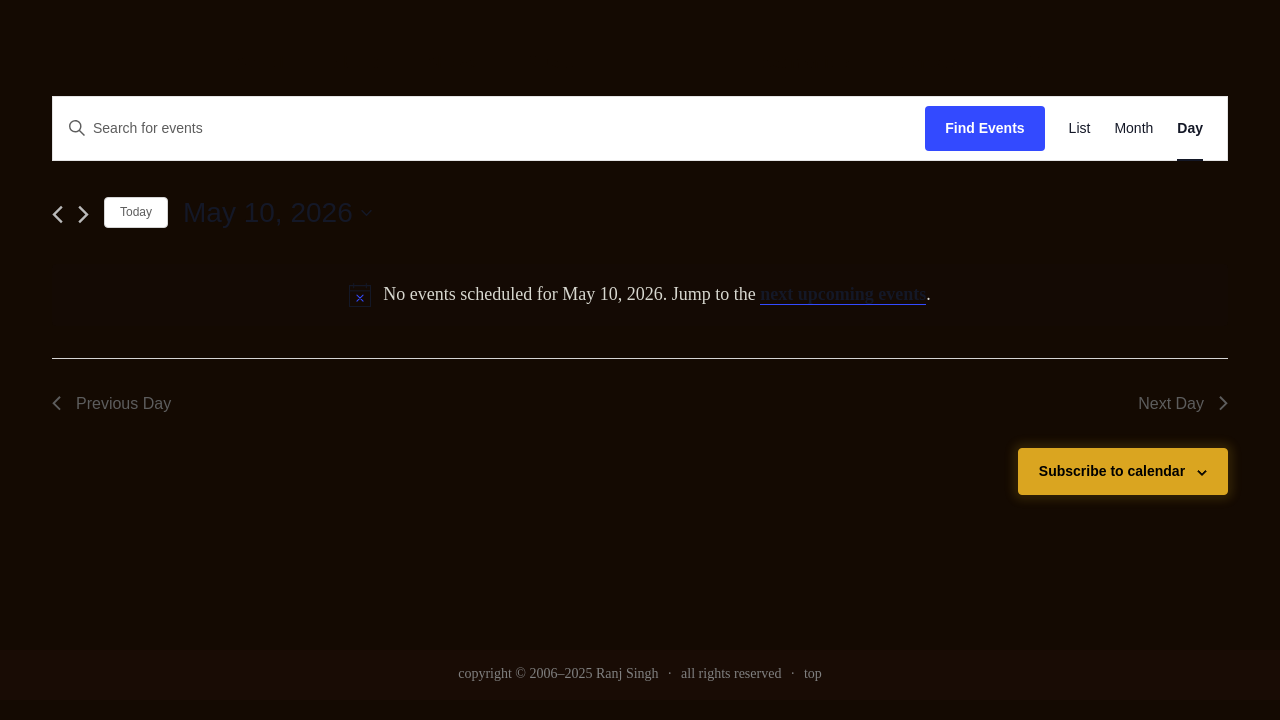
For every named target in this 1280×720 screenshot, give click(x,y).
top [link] (813, 673)
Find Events (984, 128)
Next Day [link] (1183, 403)
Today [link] (136, 212)
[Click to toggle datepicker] (277, 213)
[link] (1080, 128)
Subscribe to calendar (1112, 471)
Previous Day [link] (111, 403)
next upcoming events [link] (843, 294)
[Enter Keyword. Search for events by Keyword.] (489, 128)
